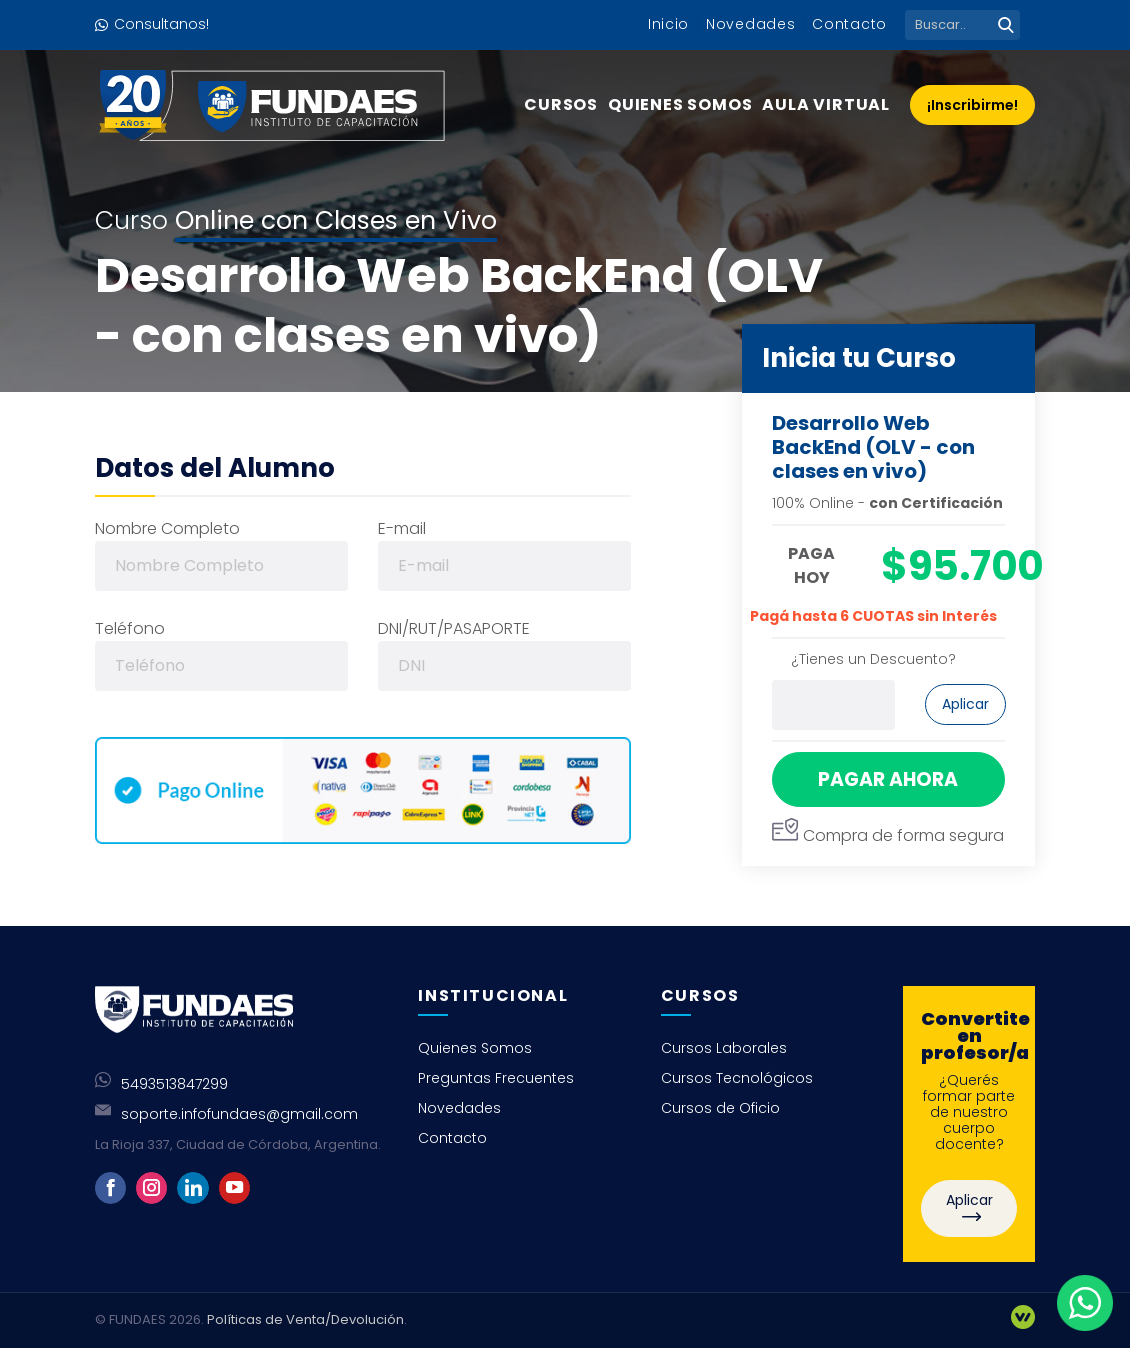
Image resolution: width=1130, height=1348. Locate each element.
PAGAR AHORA (888, 779)
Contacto (849, 24)
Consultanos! (161, 24)
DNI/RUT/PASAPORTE (454, 628)
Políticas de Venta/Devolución (305, 1319)
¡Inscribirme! (972, 105)
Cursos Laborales (724, 1048)
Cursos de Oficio (720, 1108)
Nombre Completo (167, 528)
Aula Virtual (826, 104)
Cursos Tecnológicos (737, 1078)
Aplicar (965, 704)
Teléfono (130, 628)
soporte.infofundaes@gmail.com (239, 1114)
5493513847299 (174, 1084)
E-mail (402, 528)
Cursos (561, 104)
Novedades (750, 24)
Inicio (668, 24)
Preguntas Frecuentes (496, 1078)
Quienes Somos (680, 104)
